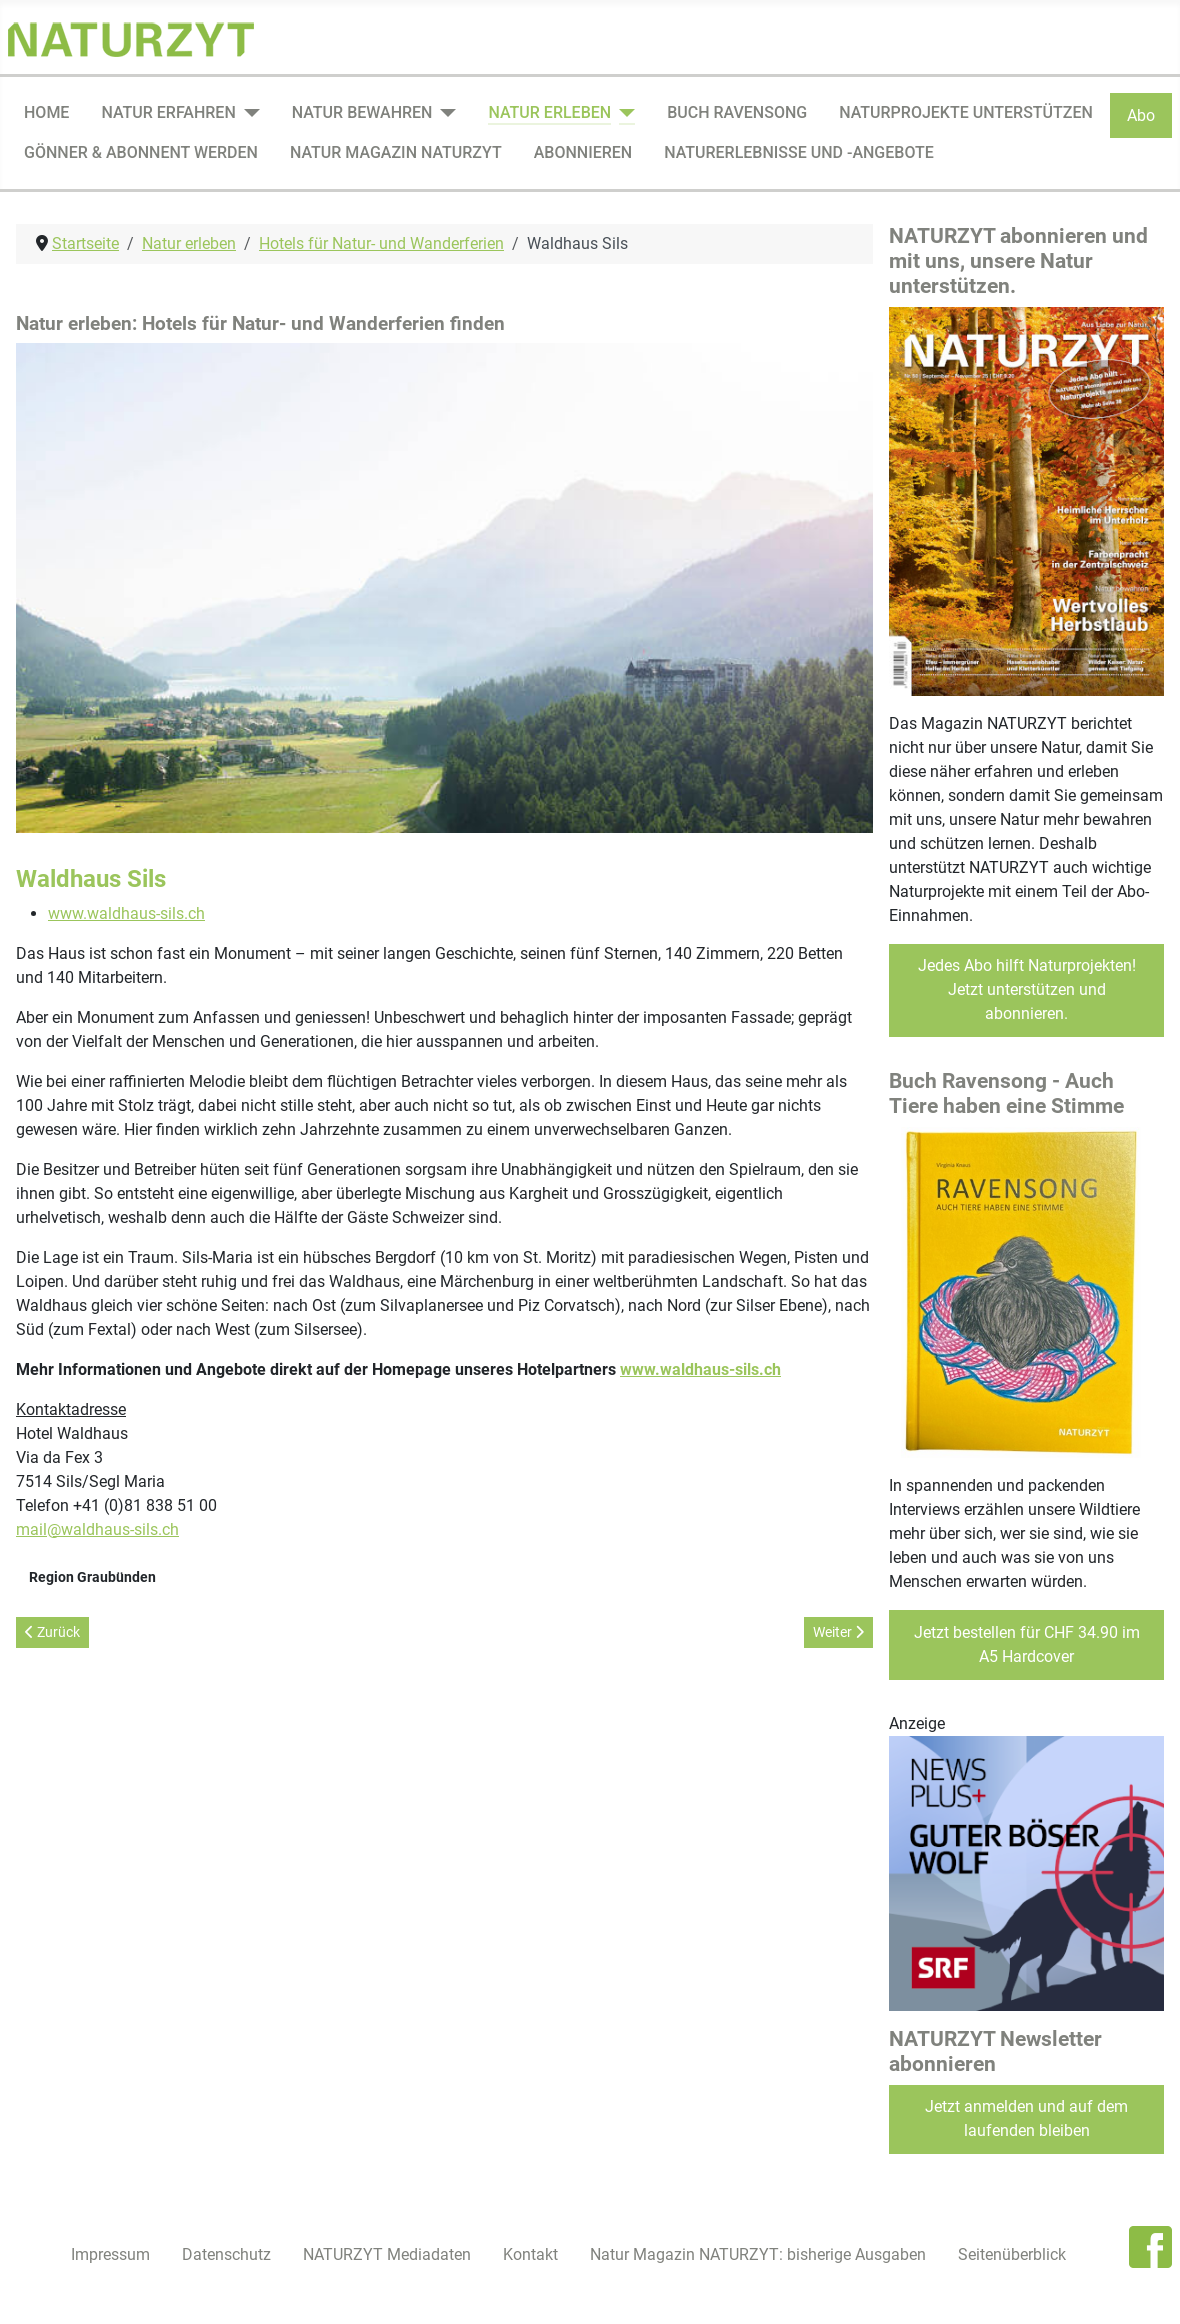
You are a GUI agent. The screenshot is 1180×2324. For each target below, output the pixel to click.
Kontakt (530, 2254)
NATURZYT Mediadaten (387, 2254)
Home (46, 112)
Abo (1141, 115)
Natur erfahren (168, 112)
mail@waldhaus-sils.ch (97, 1529)
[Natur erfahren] (248, 113)
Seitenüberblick (1012, 2254)
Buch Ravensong (737, 112)
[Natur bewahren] (444, 113)
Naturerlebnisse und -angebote (799, 152)
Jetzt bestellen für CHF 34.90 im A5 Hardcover (1027, 1644)
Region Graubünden (92, 1577)
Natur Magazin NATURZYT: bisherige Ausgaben (758, 2254)
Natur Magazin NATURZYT (396, 152)
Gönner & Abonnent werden (141, 152)
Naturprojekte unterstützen (966, 112)
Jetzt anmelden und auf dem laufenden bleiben (1026, 2118)
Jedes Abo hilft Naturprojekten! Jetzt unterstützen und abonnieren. (1027, 989)
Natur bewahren (362, 112)
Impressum (110, 2254)
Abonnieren (583, 152)
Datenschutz (226, 2254)
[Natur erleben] (623, 113)
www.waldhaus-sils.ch (126, 913)
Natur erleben (549, 112)
